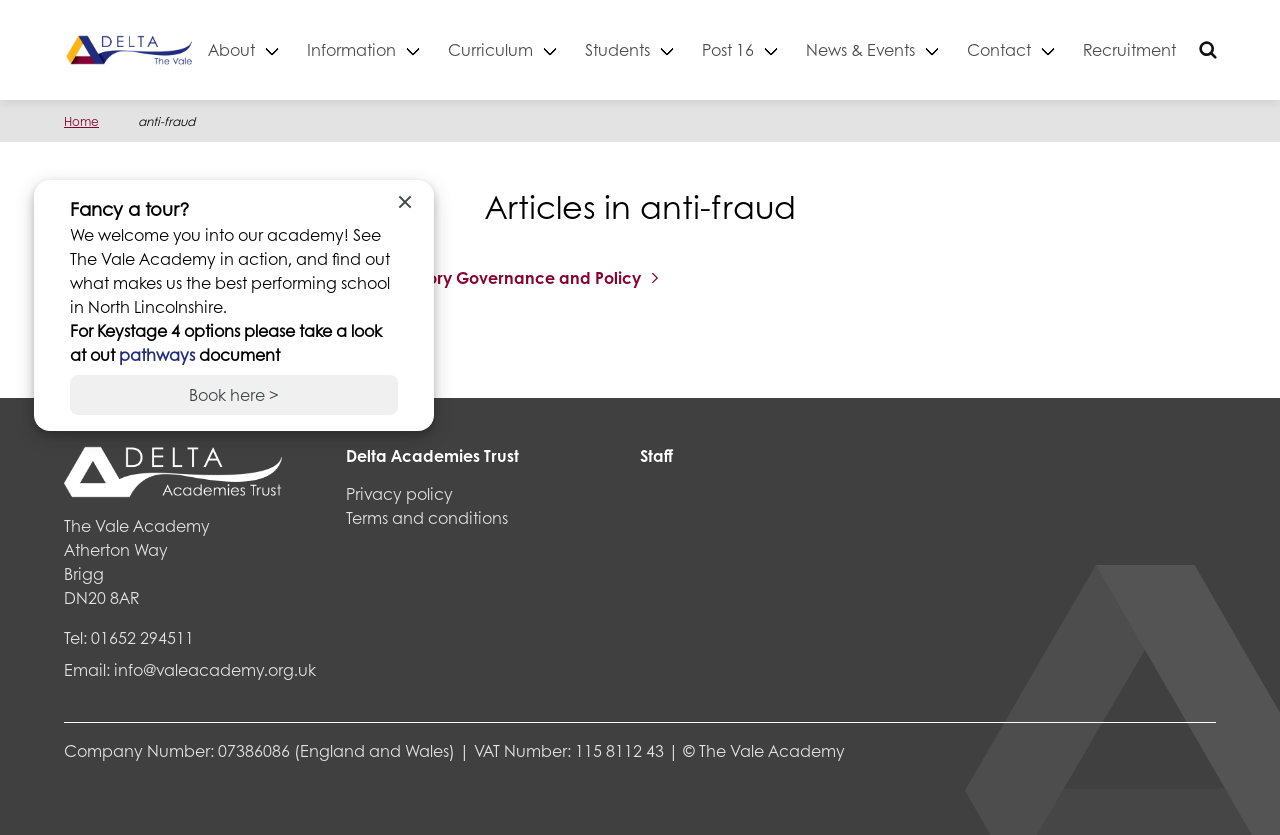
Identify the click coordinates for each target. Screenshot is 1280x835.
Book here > (234, 394)
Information (420, 49)
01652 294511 (142, 637)
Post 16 (797, 49)
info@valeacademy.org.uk (215, 669)
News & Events (929, 49)
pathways (159, 354)
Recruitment (1198, 49)
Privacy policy (399, 493)
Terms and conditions (427, 517)
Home (81, 121)
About (300, 49)
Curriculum (559, 49)
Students (686, 49)
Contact (1068, 49)
